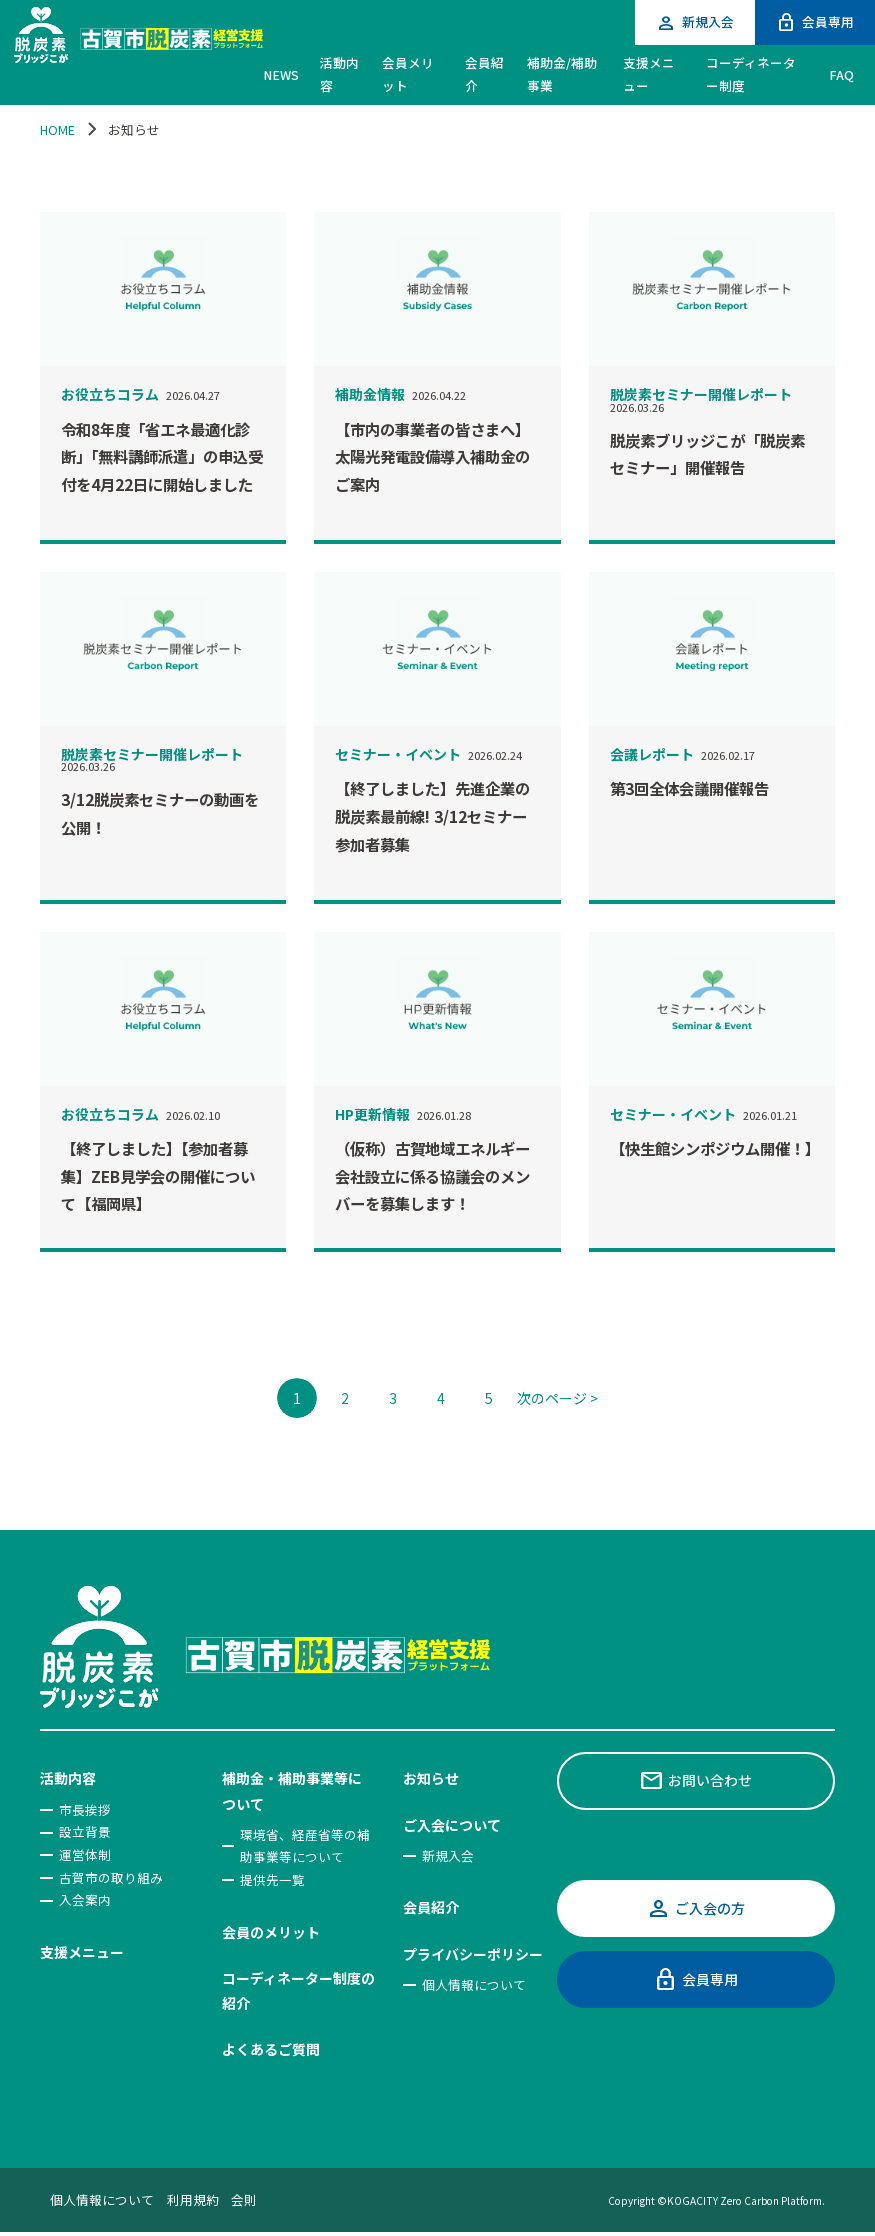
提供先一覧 (272, 1879)
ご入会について (452, 1825)
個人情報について (474, 1984)
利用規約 (193, 2199)
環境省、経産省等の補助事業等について (305, 1846)
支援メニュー (82, 1952)
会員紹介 (431, 1907)
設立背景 (85, 1831)
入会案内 (85, 1899)
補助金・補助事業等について (292, 1790)
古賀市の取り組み (111, 1877)
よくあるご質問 (271, 2049)
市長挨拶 (85, 1809)
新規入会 (694, 22)
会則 (244, 2199)
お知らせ (431, 1778)
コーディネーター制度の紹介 (298, 1990)
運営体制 (85, 1854)
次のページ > (557, 1398)
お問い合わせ (695, 1780)
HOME (57, 129)
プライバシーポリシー (473, 1954)
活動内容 (68, 1778)
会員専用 (814, 22)
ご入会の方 (695, 1908)
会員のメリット (271, 1932)
